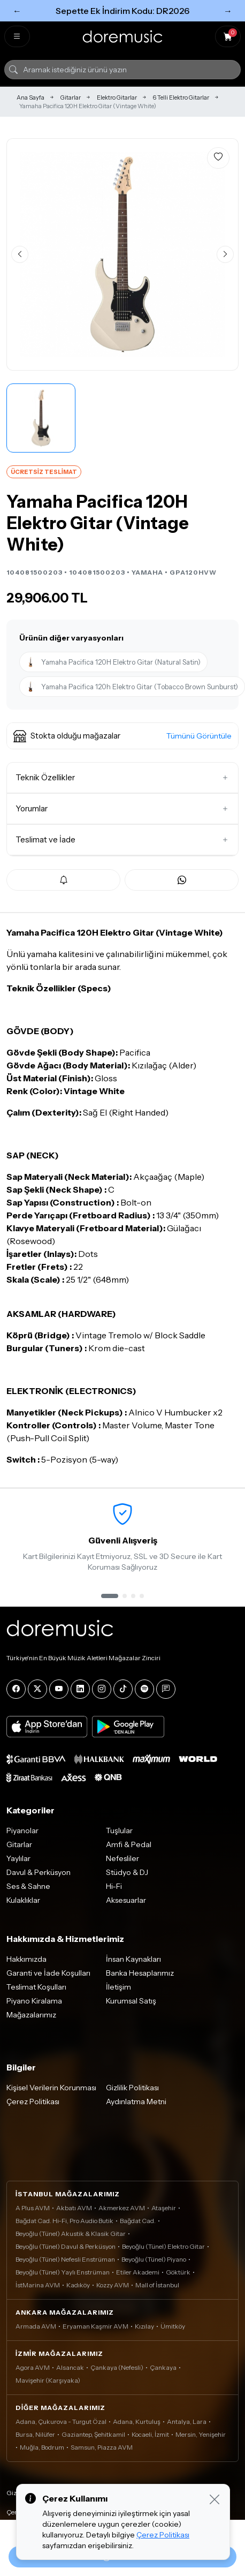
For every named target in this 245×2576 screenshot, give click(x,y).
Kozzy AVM (112, 2285)
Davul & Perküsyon (38, 1872)
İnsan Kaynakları (133, 1959)
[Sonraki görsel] (225, 254)
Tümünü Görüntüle (199, 736)
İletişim (118, 1987)
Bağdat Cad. (138, 2221)
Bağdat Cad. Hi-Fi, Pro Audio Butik (64, 2221)
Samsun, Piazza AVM (102, 2447)
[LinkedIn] (80, 1689)
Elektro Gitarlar (117, 97)
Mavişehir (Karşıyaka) (48, 2380)
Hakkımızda (26, 1959)
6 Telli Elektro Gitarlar (181, 97)
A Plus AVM (33, 2208)
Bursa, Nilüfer (35, 2434)
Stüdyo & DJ (127, 1872)
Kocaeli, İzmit (150, 2434)
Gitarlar (70, 97)
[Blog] (165, 1689)
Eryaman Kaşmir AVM (95, 2326)
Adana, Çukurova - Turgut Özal (61, 2421)
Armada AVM (36, 2326)
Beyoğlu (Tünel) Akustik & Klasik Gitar (71, 2233)
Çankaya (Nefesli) (116, 2367)
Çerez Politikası (32, 2101)
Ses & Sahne (28, 1886)
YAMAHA (147, 572)
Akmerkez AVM (121, 2208)
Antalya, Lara (186, 2421)
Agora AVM (33, 2367)
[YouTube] (58, 1689)
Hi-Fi (114, 1886)
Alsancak (70, 2367)
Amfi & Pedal (128, 1844)
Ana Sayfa (30, 97)
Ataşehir (163, 2208)
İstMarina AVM (38, 2285)
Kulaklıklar (23, 1900)
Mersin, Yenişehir (200, 2434)
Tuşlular (119, 1830)
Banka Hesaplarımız (140, 1973)
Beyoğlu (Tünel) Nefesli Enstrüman (65, 2259)
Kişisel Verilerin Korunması (51, 2087)
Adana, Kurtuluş (136, 2421)
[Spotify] (144, 1689)
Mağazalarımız (31, 2015)
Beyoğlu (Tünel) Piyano (153, 2259)
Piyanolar (22, 1830)
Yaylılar (18, 1858)
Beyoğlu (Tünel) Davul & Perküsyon (66, 2246)
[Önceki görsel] (19, 254)
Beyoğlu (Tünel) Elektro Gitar (163, 2246)
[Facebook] (16, 1689)
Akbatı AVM (74, 2208)
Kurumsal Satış (131, 2001)
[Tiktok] (123, 1689)
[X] (37, 1689)
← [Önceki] (17, 10)
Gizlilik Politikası (132, 2087)
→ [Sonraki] (228, 10)
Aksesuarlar (126, 1900)
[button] (122, 736)
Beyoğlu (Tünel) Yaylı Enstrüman (63, 2272)
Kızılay (144, 2326)
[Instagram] (101, 1689)
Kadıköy (78, 2285)
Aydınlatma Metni (136, 2101)
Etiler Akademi (137, 2272)
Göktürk (178, 2272)
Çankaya (163, 2367)
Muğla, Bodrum (42, 2447)
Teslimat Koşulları (36, 1987)
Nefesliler (122, 1858)
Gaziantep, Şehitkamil (93, 2434)
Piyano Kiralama (34, 2001)
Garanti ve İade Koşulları (48, 1973)
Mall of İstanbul (157, 2285)
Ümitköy (172, 2326)
